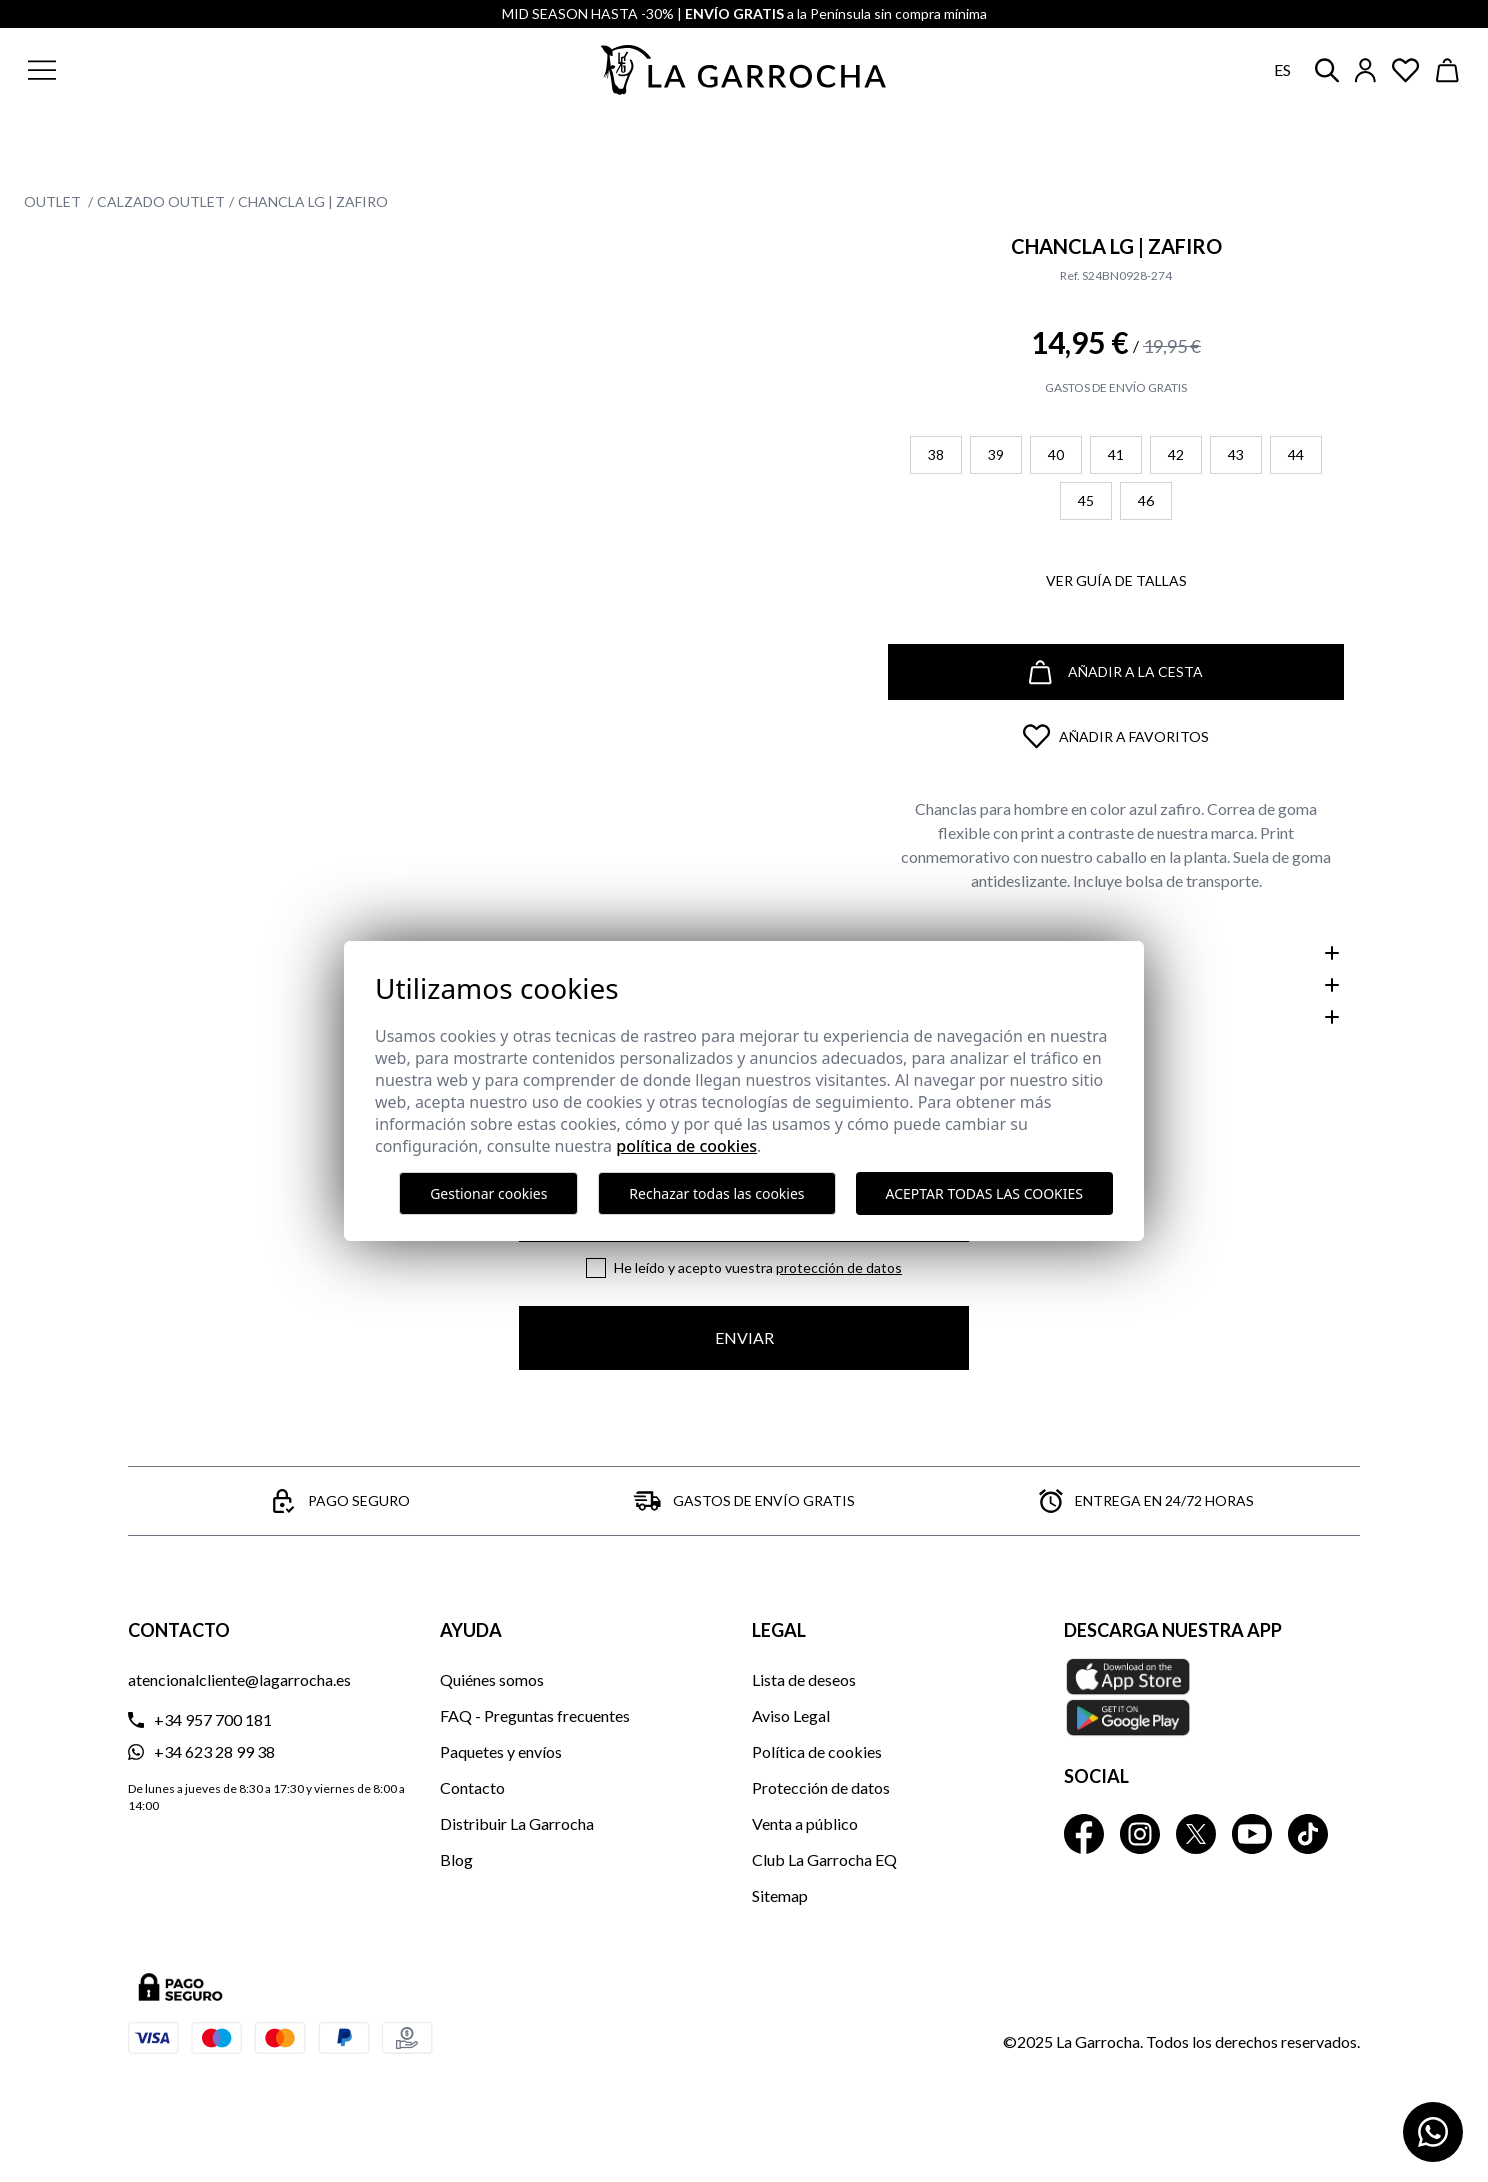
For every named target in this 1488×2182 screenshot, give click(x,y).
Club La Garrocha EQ (824, 1859)
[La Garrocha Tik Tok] (1308, 1834)
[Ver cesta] (1448, 70)
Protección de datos (839, 1267)
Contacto (472, 1787)
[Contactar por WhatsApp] (1433, 2132)
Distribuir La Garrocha (517, 1823)
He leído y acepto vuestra (758, 1267)
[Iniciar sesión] (1365, 70)
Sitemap (780, 1895)
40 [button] (1056, 454)
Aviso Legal (791, 1715)
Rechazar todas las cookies (716, 1193)
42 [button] (1176, 454)
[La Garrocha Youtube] (1252, 1834)
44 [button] (1296, 454)
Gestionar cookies (488, 1193)
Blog (456, 1859)
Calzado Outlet (161, 201)
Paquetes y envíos (501, 1751)
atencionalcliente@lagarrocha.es (239, 1679)
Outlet (54, 201)
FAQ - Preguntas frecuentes (535, 1715)
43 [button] (1236, 454)
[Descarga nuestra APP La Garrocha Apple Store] (1212, 1697)
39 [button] (996, 454)
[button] (163, 70)
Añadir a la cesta (1116, 672)
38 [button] (936, 454)
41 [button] (1116, 454)
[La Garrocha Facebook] (1084, 1834)
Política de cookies (817, 1751)
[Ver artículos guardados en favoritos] (1406, 70)
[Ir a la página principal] (744, 70)
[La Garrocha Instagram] (1140, 1834)
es (1282, 69)
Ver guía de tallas (1116, 580)
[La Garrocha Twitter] (1196, 1834)
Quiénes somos (492, 1679)
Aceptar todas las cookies (984, 1193)
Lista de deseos (804, 1679)
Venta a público (805, 1823)
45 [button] (1086, 500)
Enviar (744, 1337)
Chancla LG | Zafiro (313, 201)
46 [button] (1146, 500)
